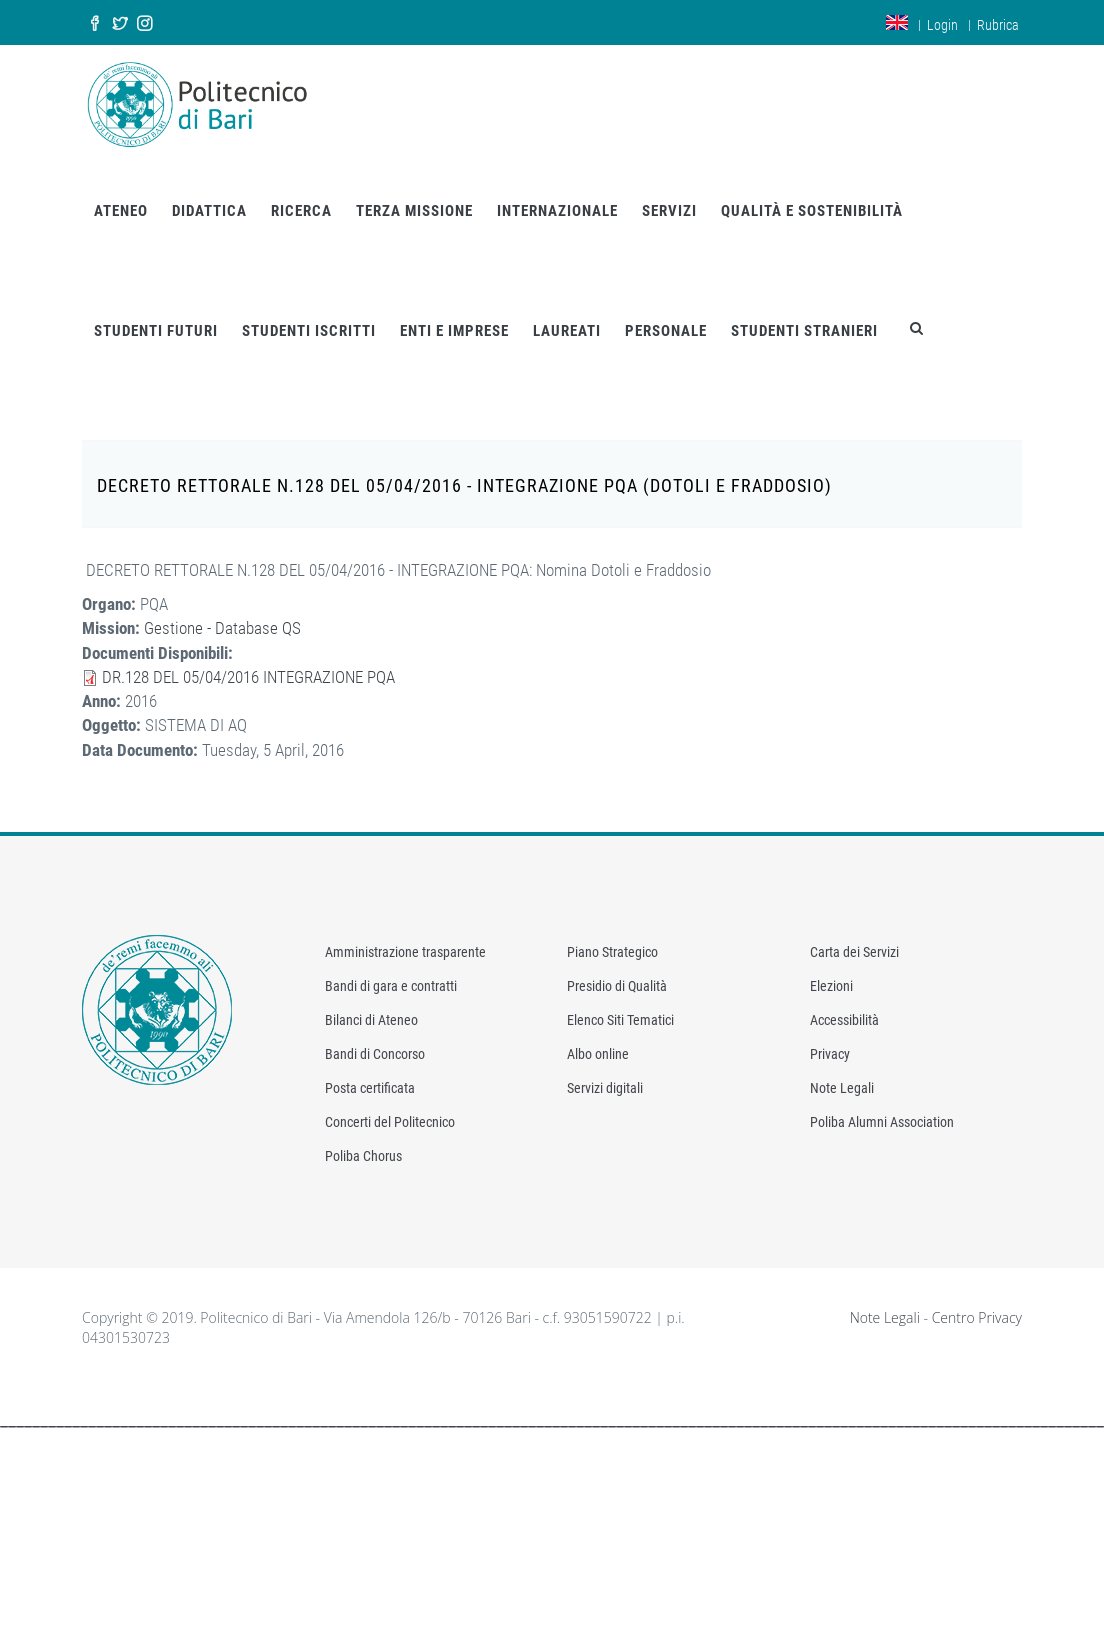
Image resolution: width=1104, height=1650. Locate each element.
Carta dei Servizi (854, 952)
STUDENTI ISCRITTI (309, 331)
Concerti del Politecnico (390, 1122)
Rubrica (998, 25)
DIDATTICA (209, 211)
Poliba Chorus (363, 1156)
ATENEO (121, 211)
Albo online (598, 1054)
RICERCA (301, 211)
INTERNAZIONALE (557, 211)
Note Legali (842, 1088)
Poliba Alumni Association (882, 1122)
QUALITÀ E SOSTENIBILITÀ (812, 211)
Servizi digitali (605, 1088)
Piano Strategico (612, 952)
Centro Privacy (977, 1317)
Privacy (830, 1054)
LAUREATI (567, 331)
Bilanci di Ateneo (371, 1020)
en (897, 22)
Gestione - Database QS (222, 628)
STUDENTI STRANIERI (804, 331)
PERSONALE (666, 331)
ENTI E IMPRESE (454, 331)
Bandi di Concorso (375, 1054)
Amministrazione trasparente (405, 952)
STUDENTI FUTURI (156, 331)
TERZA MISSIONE (414, 211)
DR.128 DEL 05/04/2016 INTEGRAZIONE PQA (248, 677)
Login (942, 25)
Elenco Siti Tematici (620, 1020)
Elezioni (831, 986)
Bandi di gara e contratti (391, 986)
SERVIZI (669, 211)
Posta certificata (370, 1088)
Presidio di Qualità (617, 986)
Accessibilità (844, 1020)
